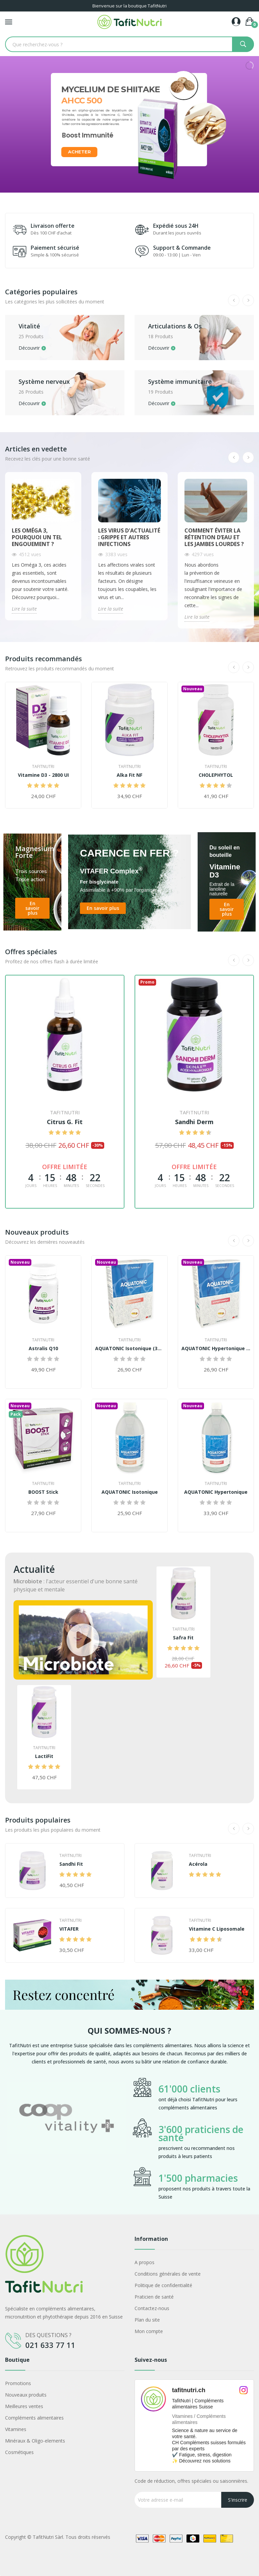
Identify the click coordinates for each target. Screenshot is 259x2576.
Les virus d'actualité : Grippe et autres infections (129, 537)
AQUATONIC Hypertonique (216, 1492)
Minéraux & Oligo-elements (35, 2440)
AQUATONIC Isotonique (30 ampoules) (129, 1348)
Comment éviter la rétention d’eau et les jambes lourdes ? (214, 537)
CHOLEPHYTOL (216, 775)
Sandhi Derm (194, 1121)
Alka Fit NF (129, 775)
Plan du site (147, 2320)
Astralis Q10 (43, 1348)
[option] (66, 2139)
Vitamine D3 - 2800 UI (43, 775)
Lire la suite (24, 608)
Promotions (18, 2383)
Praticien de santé (154, 2297)
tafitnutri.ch (188, 2390)
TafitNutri (43, 767)
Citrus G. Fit (65, 1121)
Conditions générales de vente (168, 2274)
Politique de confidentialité (163, 2285)
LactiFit (44, 1756)
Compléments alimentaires (34, 2417)
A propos (144, 2262)
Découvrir (29, 348)
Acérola (198, 1864)
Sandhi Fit (71, 1864)
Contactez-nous (152, 2308)
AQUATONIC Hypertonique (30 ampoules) (215, 1348)
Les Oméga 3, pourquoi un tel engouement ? (37, 537)
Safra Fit (183, 1638)
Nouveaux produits (26, 2395)
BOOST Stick (43, 1492)
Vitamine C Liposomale (216, 1929)
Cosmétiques (19, 2452)
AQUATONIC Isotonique (130, 1492)
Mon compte (149, 2331)
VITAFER (69, 1929)
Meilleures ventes (24, 2406)
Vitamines (15, 2429)
